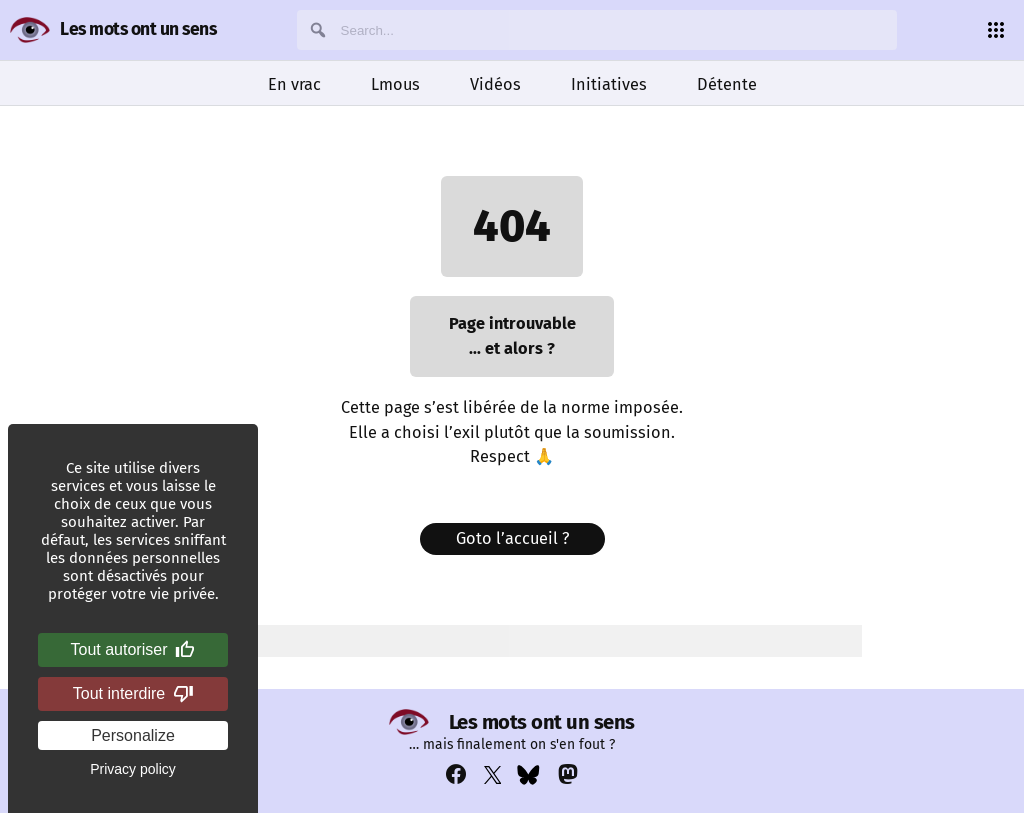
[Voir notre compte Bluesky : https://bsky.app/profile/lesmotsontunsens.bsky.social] (528, 775)
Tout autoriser (133, 650)
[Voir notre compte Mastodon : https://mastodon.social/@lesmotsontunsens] (568, 774)
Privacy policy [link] (133, 769)
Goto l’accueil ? (512, 538)
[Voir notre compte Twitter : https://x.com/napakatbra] (493, 775)
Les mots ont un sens (138, 29)
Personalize (133, 735)
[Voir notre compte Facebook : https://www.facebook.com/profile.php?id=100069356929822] (456, 774)
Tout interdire (133, 694)
